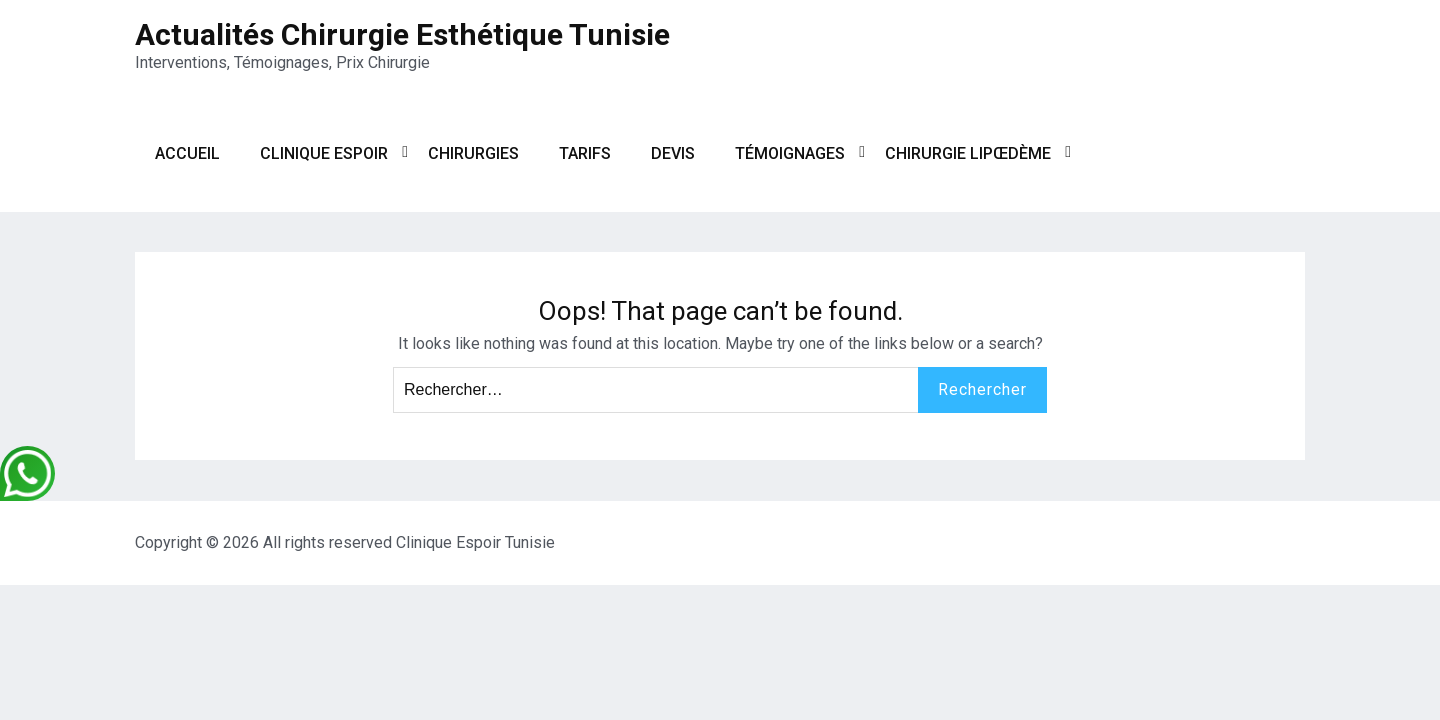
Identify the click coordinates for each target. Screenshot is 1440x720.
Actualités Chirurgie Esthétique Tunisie (402, 34)
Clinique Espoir (324, 153)
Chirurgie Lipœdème (968, 153)
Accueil (187, 153)
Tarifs (585, 153)
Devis (673, 153)
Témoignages (790, 153)
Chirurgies (473, 153)
